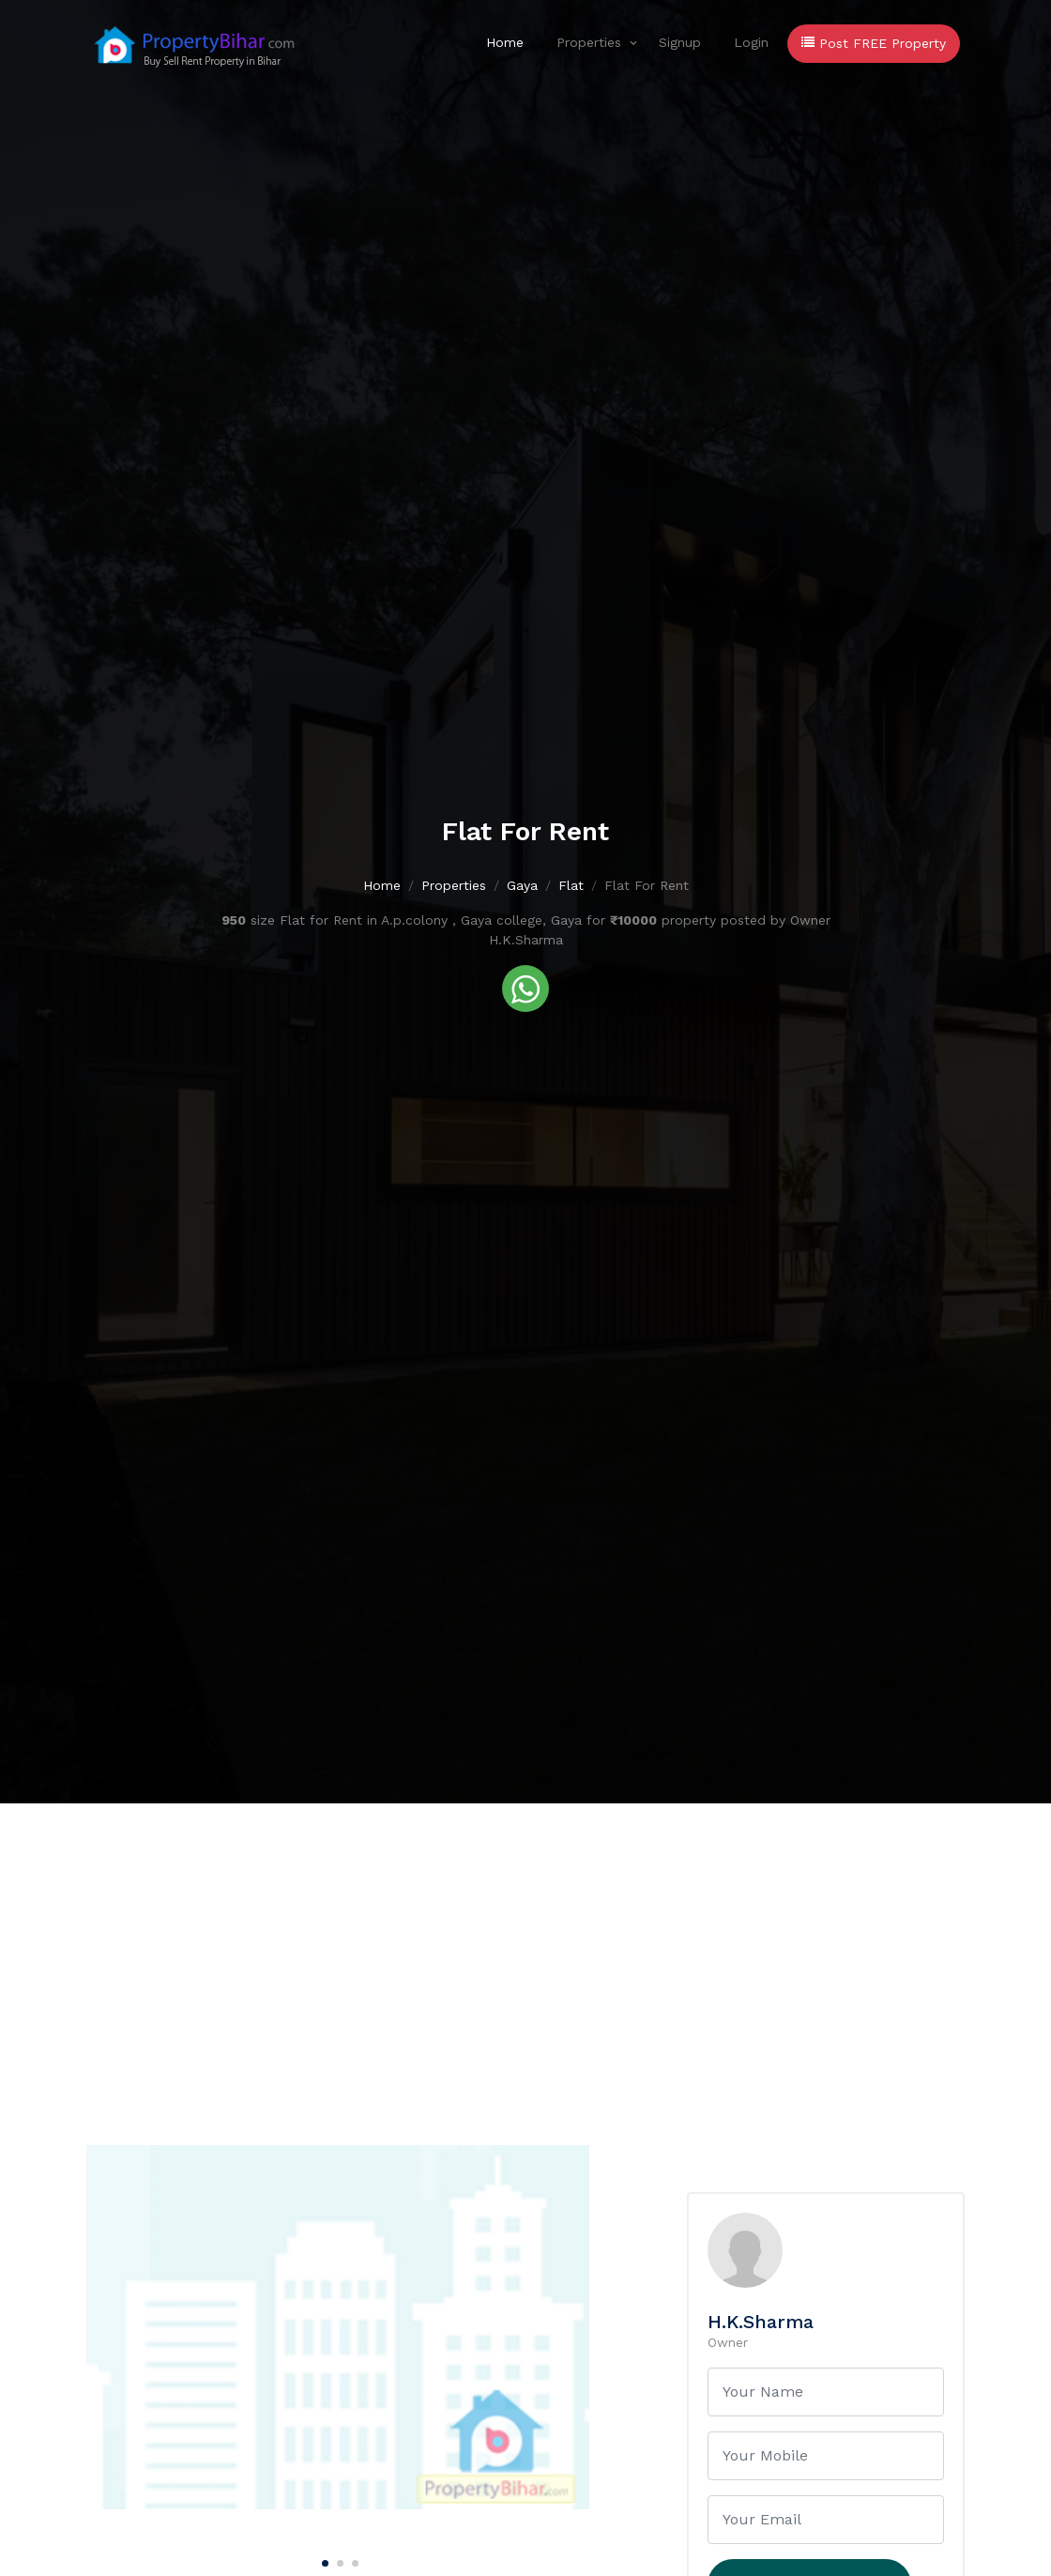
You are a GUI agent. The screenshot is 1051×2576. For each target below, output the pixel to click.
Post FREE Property (873, 43)
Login (751, 42)
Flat (571, 885)
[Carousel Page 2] (337, 2560)
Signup (680, 42)
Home (505, 42)
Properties (588, 42)
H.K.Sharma (761, 2321)
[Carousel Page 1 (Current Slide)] (322, 2560)
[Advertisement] (525, 1944)
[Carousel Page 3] (352, 2560)
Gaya (522, 885)
